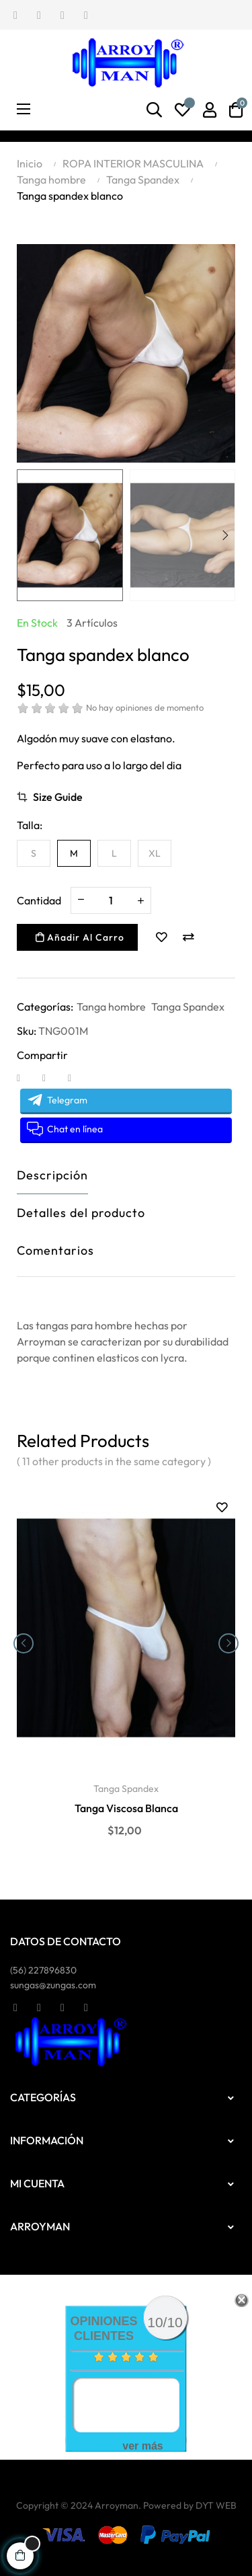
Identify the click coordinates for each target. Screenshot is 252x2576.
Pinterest (78, 1077)
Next (225, 535)
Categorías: (45, 1006)
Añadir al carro (80, 937)
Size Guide (58, 797)
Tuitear (52, 1077)
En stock (37, 622)
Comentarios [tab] (55, 1250)
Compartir (27, 1077)
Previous (26, 535)
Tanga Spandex (187, 1006)
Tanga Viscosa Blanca (126, 1808)
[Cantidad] (110, 900)
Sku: (26, 1031)
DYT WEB (216, 2505)
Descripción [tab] (52, 1175)
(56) (43, 1970)
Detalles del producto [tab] (81, 1212)
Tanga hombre (111, 1006)
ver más (142, 2446)
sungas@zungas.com (53, 1985)
